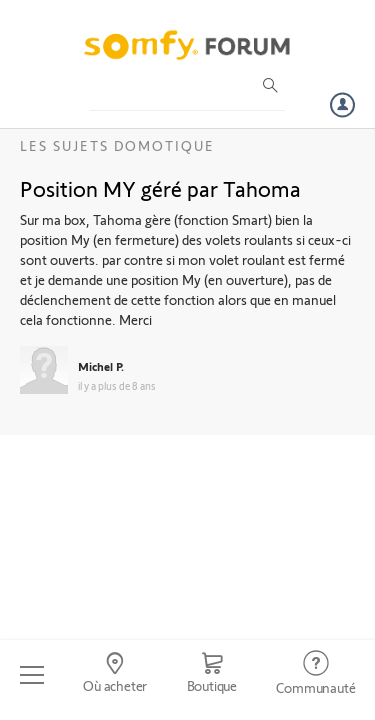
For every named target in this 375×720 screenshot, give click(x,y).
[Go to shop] (212, 675)
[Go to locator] (114, 675)
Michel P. (101, 366)
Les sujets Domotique (117, 145)
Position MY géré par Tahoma (160, 188)
